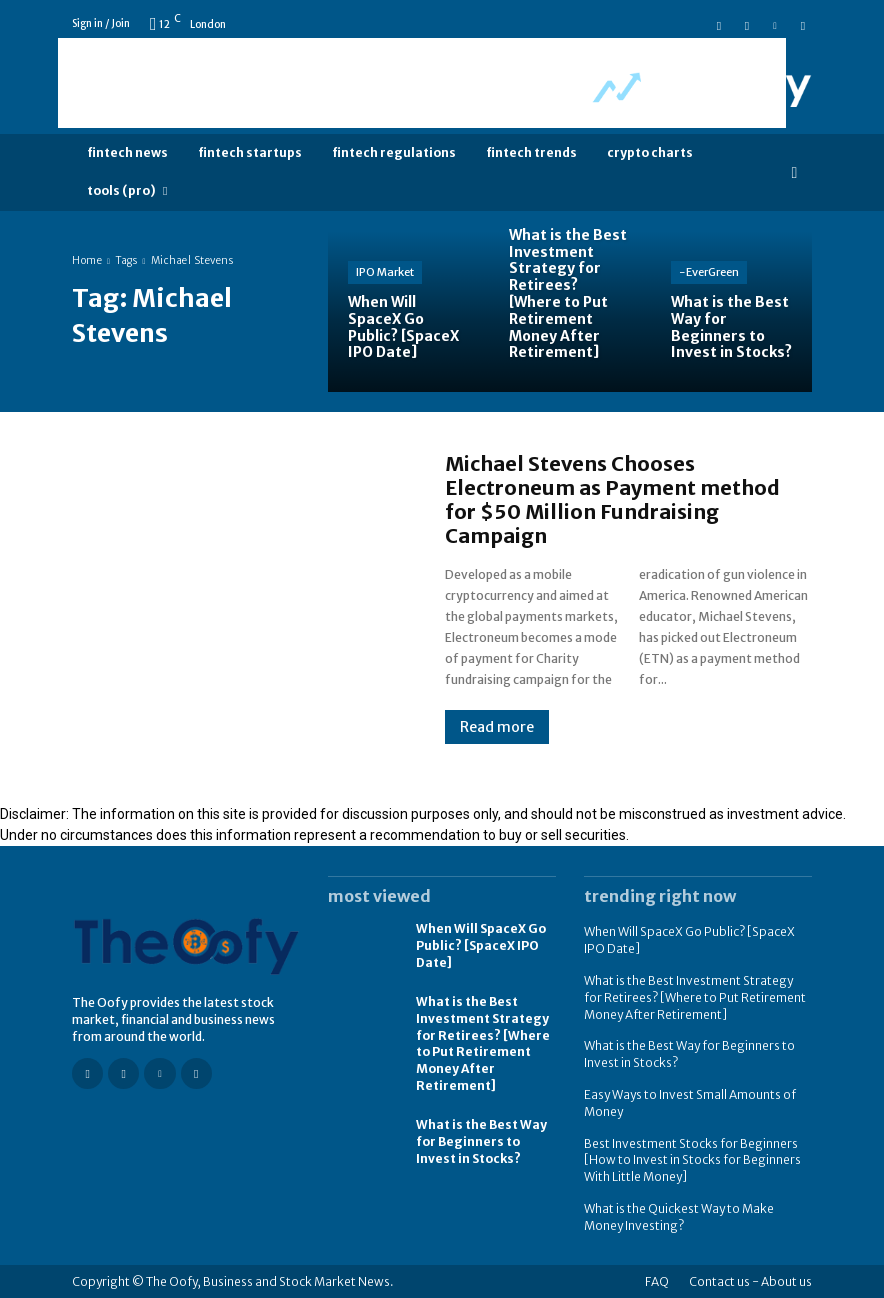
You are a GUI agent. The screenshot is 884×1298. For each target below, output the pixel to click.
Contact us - (724, 1280)
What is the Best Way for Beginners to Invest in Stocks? (481, 1141)
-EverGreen (709, 272)
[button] (794, 172)
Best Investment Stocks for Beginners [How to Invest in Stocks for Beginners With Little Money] (692, 1159)
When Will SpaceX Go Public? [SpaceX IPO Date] (481, 945)
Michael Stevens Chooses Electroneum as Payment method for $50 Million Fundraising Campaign (612, 499)
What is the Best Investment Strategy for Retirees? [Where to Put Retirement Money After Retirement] (483, 1043)
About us (786, 1280)
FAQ (657, 1280)
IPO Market (385, 272)
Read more (497, 727)
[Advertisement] (422, 83)
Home (87, 260)
